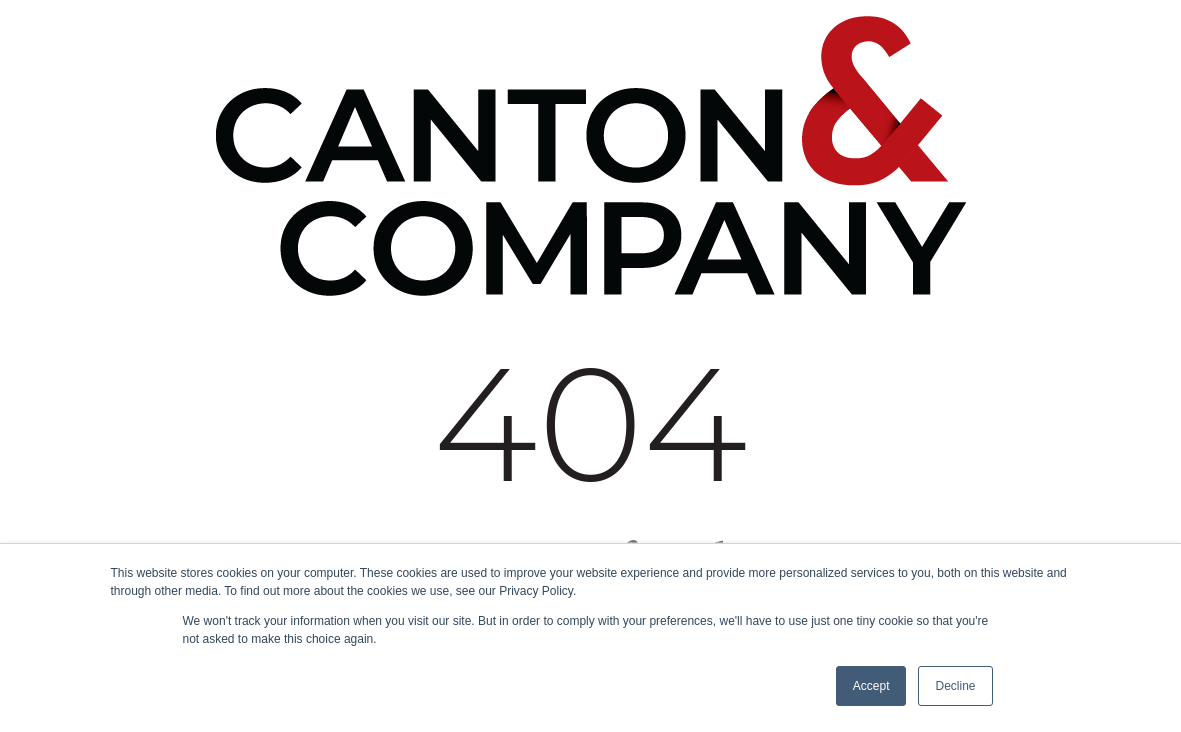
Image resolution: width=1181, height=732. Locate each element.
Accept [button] (871, 686)
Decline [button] (955, 686)
